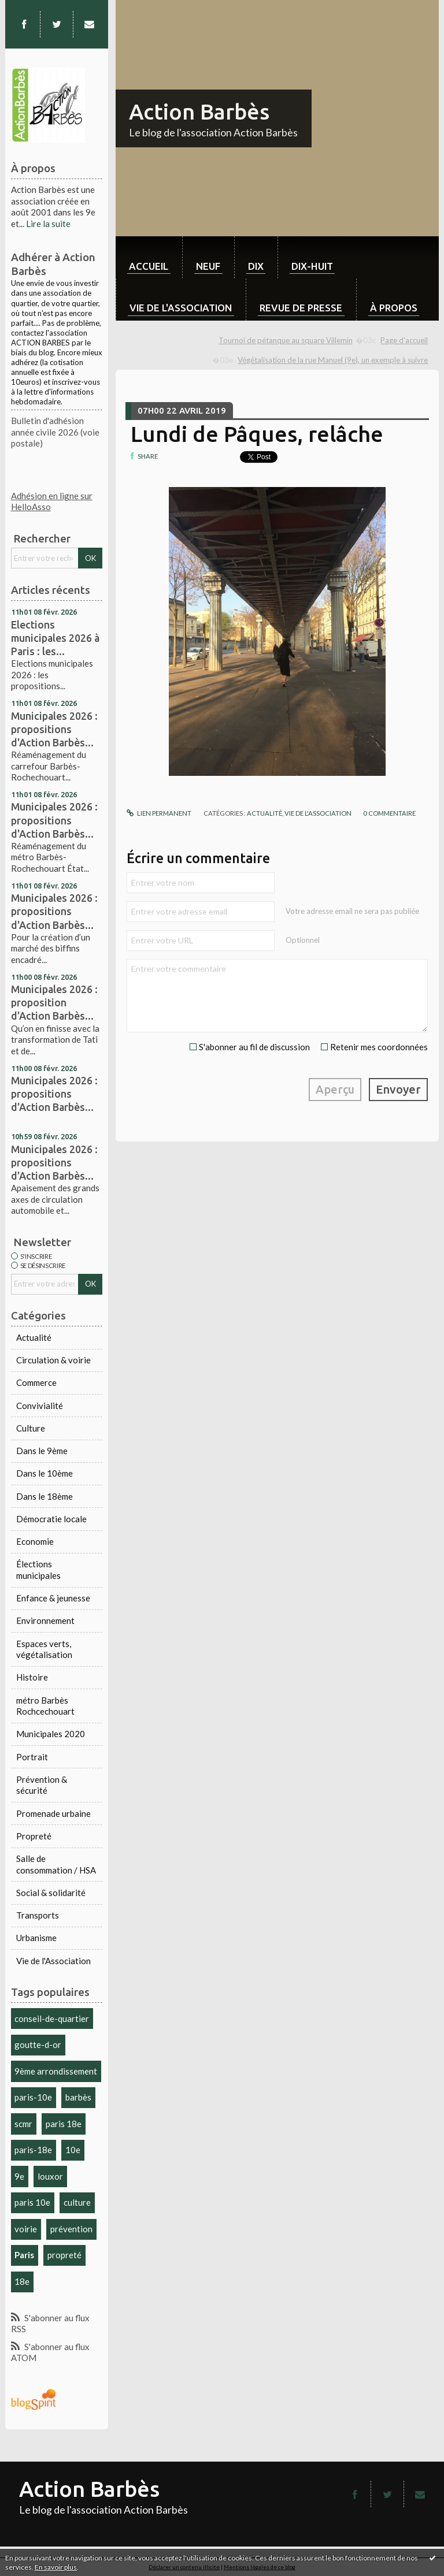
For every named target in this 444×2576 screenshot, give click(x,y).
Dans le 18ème (44, 1496)
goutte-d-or (37, 2044)
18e (21, 2281)
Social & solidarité (51, 1892)
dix (256, 266)
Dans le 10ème (44, 1473)
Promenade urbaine (53, 1813)
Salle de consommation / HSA (56, 1864)
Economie (35, 1541)
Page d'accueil (404, 340)
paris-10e (33, 2097)
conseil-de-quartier (51, 2018)
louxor (50, 2176)
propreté (64, 2255)
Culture (30, 1428)
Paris (24, 2255)
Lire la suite (48, 223)
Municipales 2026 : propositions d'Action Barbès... (54, 729)
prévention (71, 2229)
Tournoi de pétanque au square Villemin (286, 340)
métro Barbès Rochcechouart (45, 1706)
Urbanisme (36, 1937)
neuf (208, 266)
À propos (393, 307)
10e (72, 2149)
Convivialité (39, 1405)
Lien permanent (159, 813)
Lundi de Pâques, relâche (257, 434)
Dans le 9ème (42, 1450)
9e (19, 2176)
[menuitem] (149, 257)
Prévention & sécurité (41, 1785)
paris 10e (32, 2202)
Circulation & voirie (53, 1360)
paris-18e (33, 2149)
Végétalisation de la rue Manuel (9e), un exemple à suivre (333, 360)
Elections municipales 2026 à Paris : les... (55, 638)
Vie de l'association (181, 307)
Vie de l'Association (53, 1961)
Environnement (45, 1620)
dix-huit (312, 266)
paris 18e (64, 2123)
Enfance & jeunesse (53, 1598)
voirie (25, 2229)
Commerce (36, 1382)
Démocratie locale (51, 1519)
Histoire (32, 1677)
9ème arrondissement (55, 2071)
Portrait (32, 1757)
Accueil (148, 266)
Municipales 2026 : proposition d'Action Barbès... (54, 1002)
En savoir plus (56, 2567)
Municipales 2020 (50, 1734)
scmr (23, 2123)
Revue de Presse (301, 307)
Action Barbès (199, 111)
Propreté (33, 1836)
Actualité (33, 1337)
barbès (78, 2097)
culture (77, 2202)
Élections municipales (38, 1570)
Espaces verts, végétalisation (44, 1649)
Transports (37, 1915)
